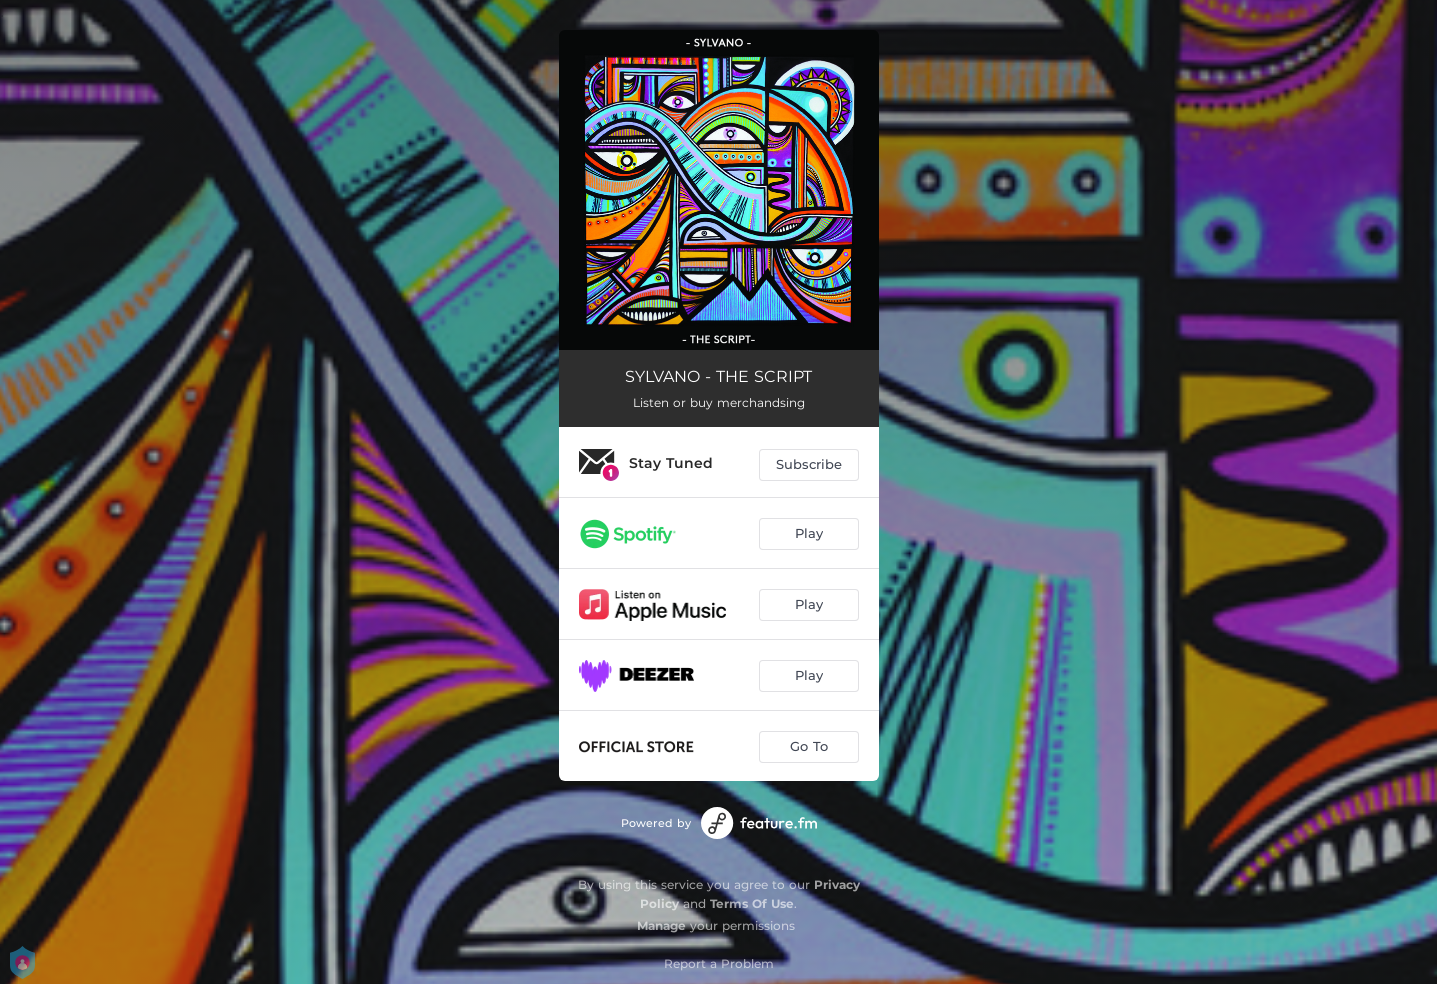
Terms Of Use (752, 903)
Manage (661, 925)
